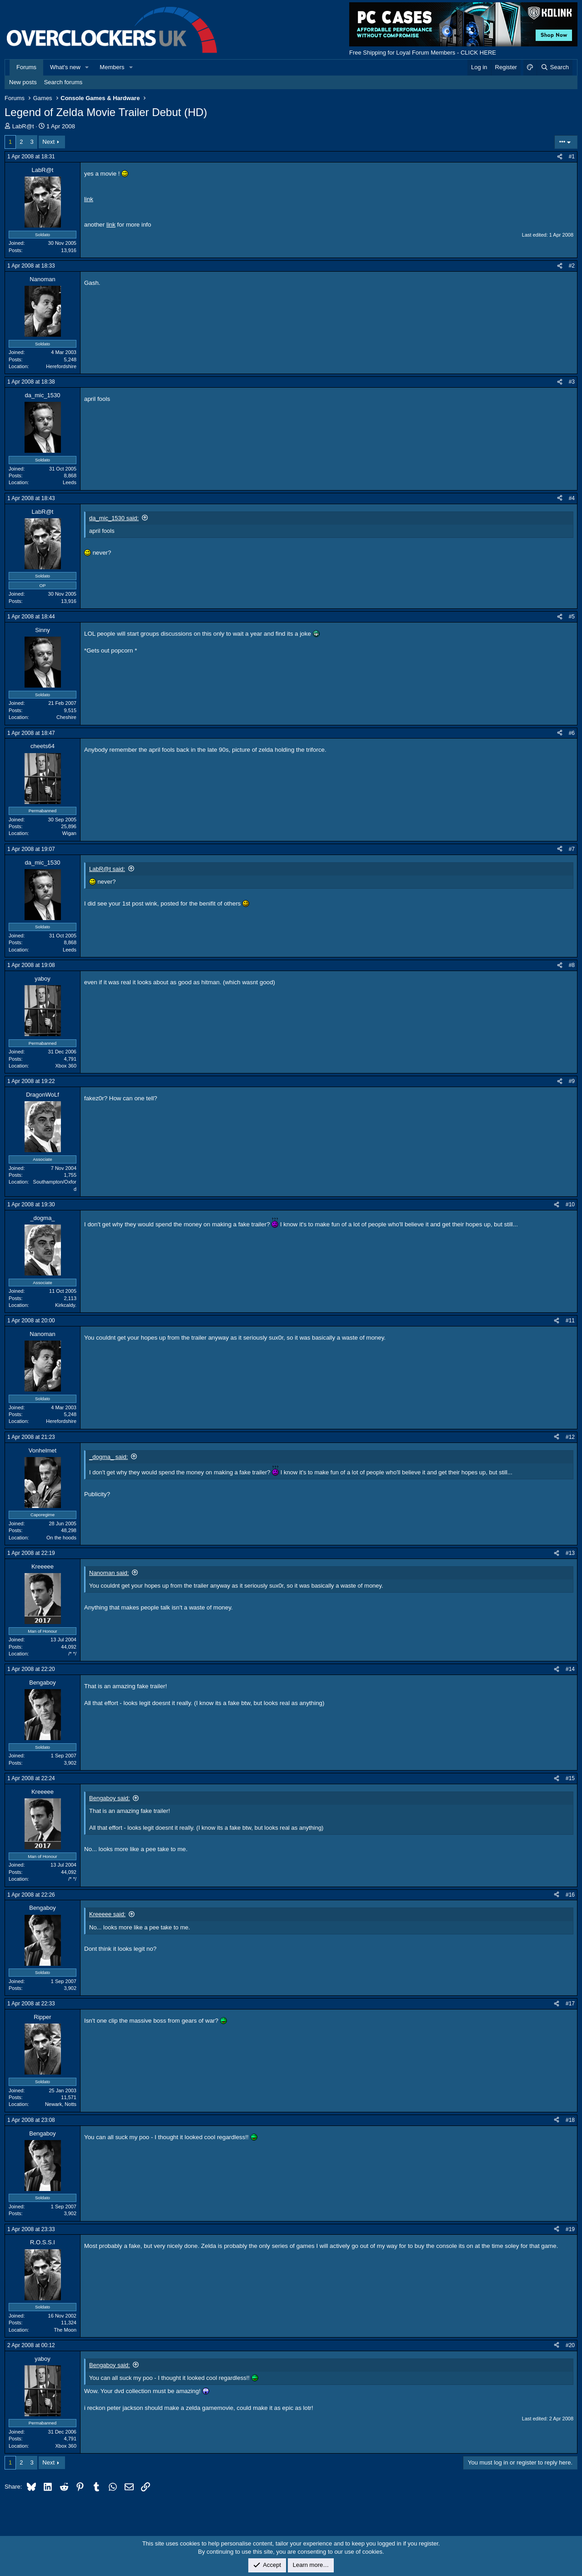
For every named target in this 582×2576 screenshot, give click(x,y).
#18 (570, 2120)
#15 (570, 1778)
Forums (26, 67)
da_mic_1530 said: (114, 518)
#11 (570, 1320)
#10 (570, 1204)
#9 (572, 1081)
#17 (570, 2003)
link (88, 199)
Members (112, 67)
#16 (570, 1895)
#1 (572, 156)
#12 (570, 1437)
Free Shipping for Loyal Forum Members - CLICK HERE (422, 52)
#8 (572, 965)
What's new (65, 67)
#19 (570, 2229)
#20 (570, 2345)
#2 (572, 266)
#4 (572, 498)
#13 (570, 1553)
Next (48, 141)
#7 (572, 849)
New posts (23, 82)
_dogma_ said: (108, 1456)
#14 (570, 1669)
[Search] (554, 67)
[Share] (560, 157)
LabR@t (23, 126)
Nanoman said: (109, 1572)
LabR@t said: (107, 868)
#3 (572, 382)
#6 (572, 733)
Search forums (63, 82)
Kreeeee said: (107, 1914)
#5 (572, 616)
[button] (87, 67)
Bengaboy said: (109, 1798)
